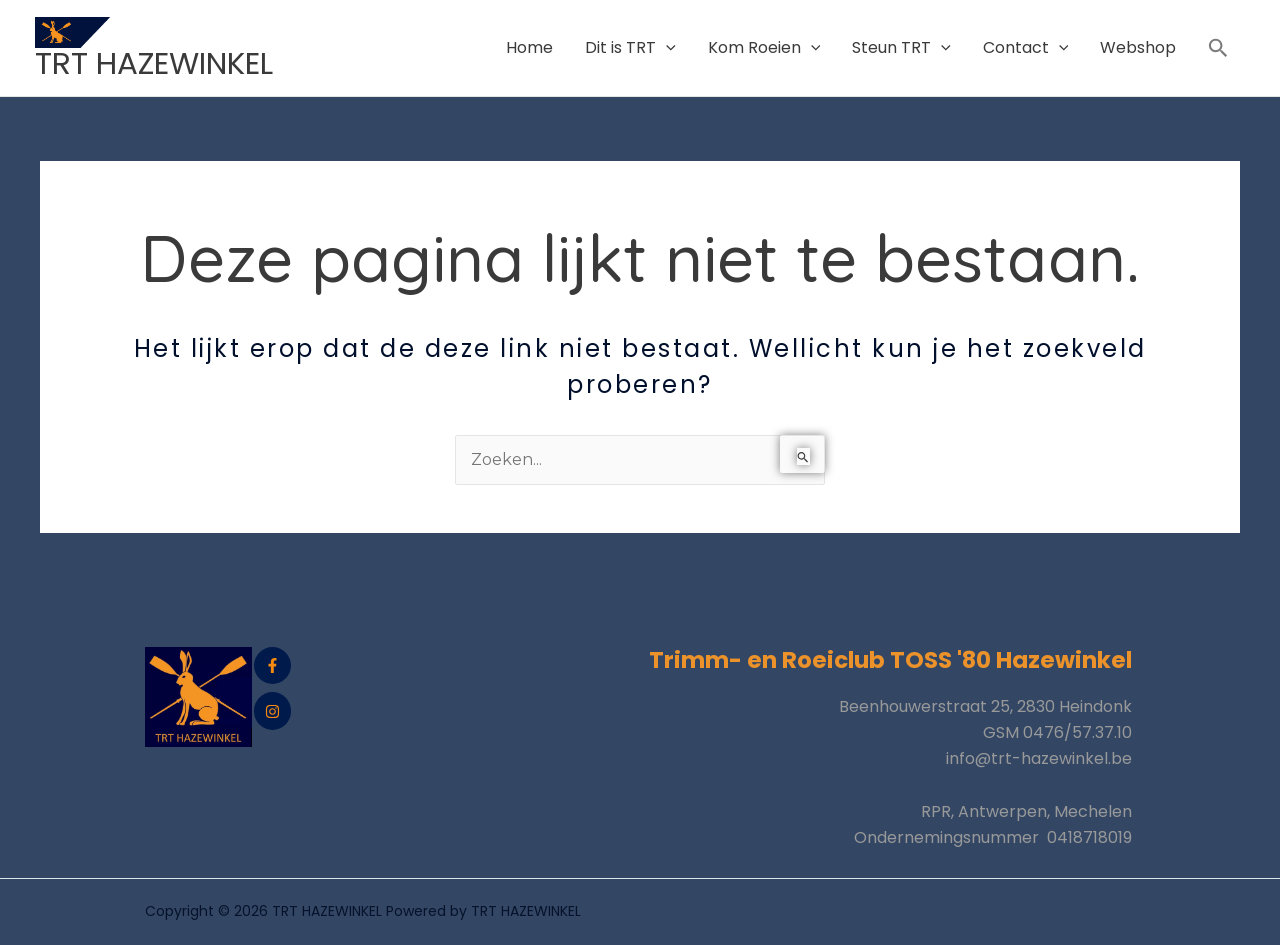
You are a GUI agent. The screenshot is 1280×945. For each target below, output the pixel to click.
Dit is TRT (630, 47)
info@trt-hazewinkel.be (1039, 758)
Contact (1026, 47)
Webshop (1138, 47)
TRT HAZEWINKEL (154, 63)
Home (529, 47)
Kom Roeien (764, 47)
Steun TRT (901, 47)
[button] (1218, 48)
